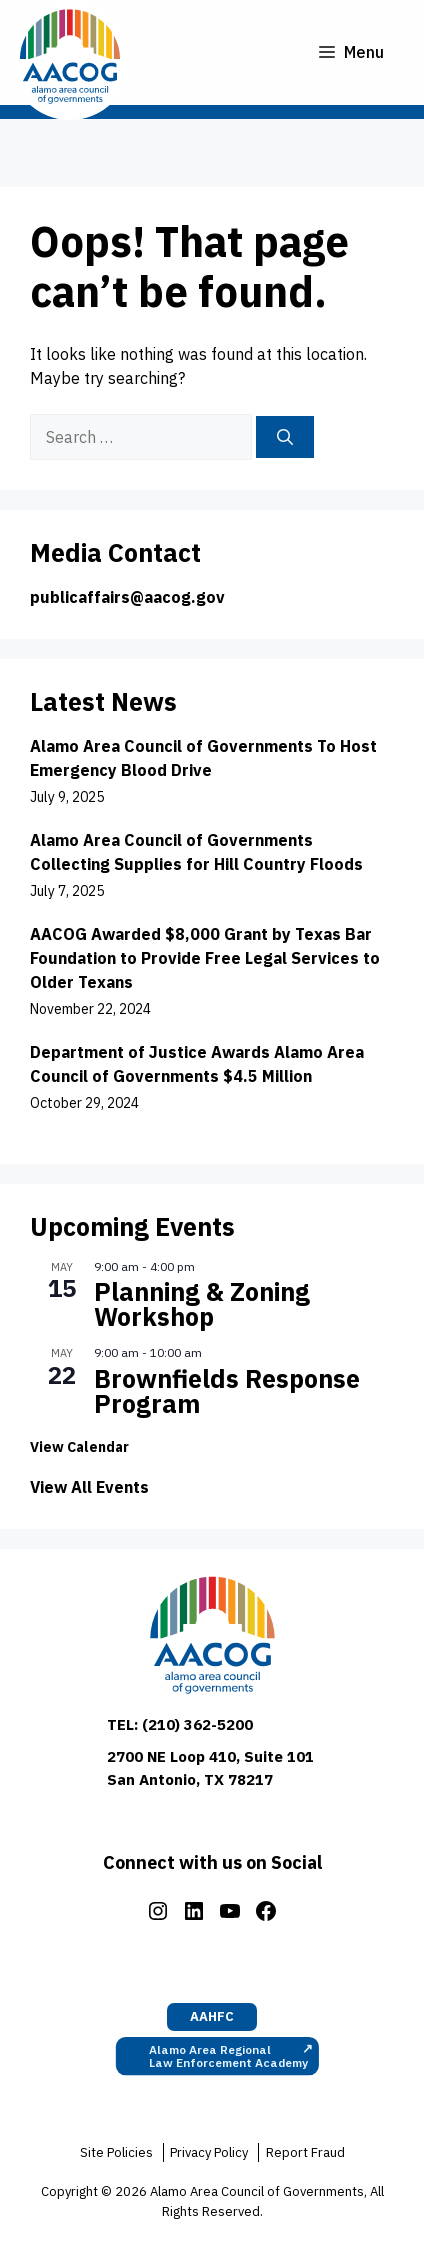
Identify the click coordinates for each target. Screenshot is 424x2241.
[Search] (285, 437)
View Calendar (79, 1447)
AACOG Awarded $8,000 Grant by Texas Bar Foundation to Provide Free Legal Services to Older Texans (205, 958)
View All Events (89, 1487)
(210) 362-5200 (197, 1724)
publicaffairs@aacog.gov (127, 597)
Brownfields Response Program (227, 1391)
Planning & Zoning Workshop (202, 1304)
